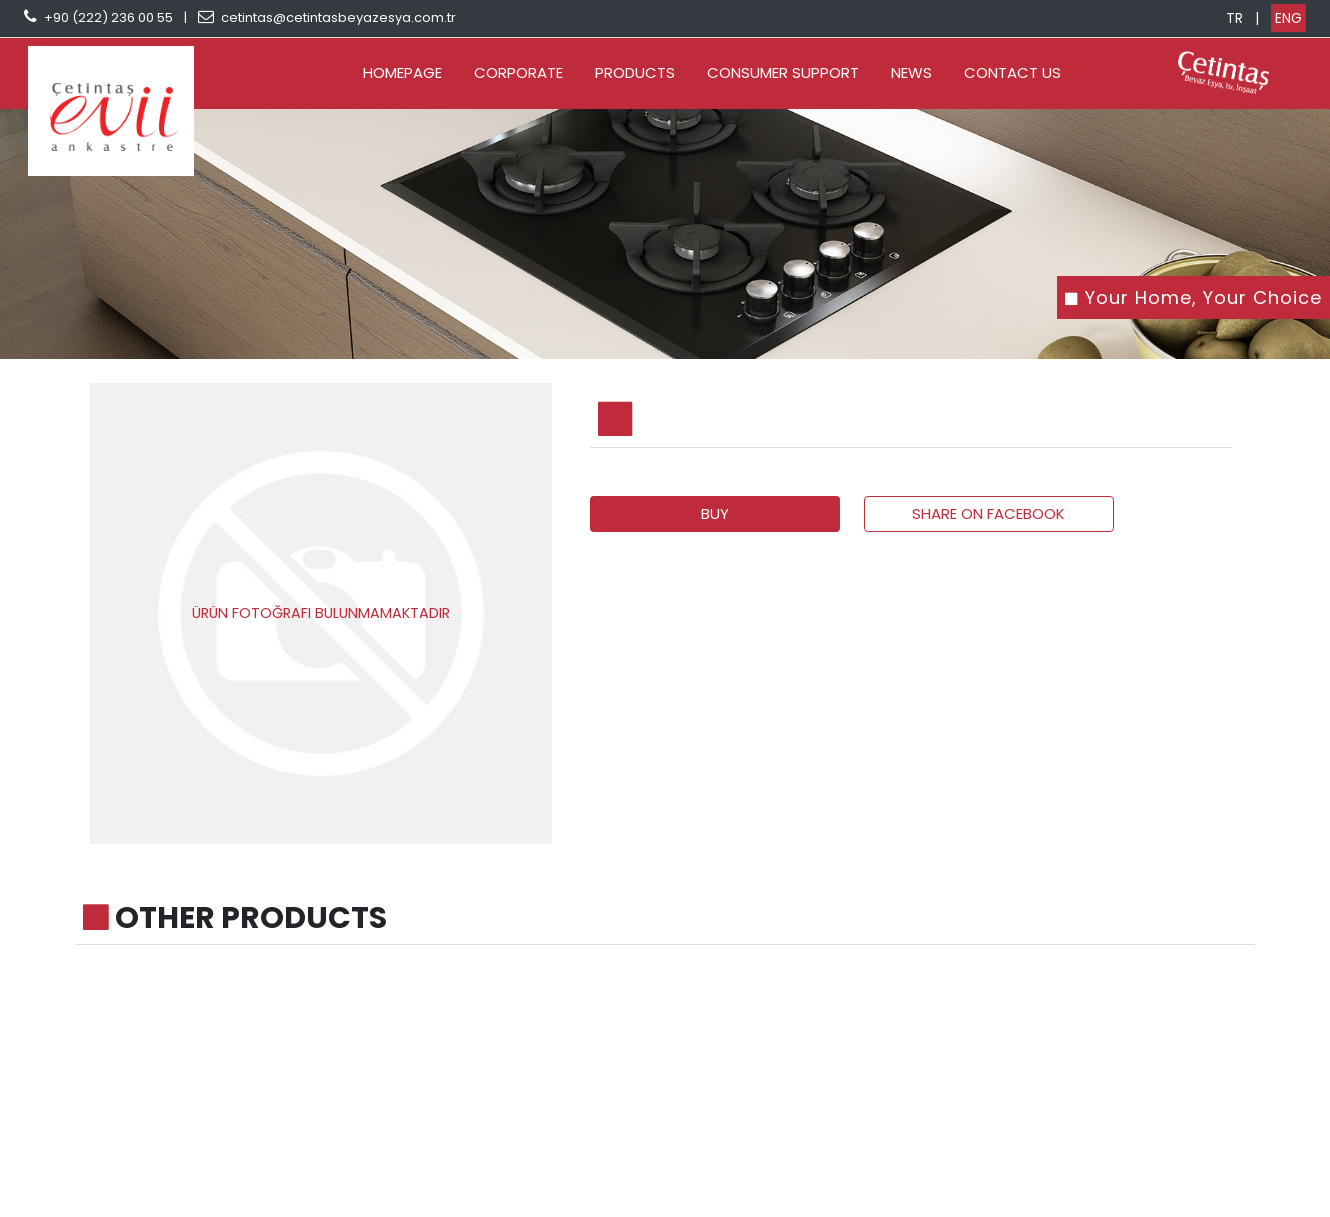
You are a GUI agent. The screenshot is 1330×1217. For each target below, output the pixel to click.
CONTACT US (1012, 72)
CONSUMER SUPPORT (783, 72)
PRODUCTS (635, 72)
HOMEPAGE (402, 72)
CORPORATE (518, 72)
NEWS (911, 72)
